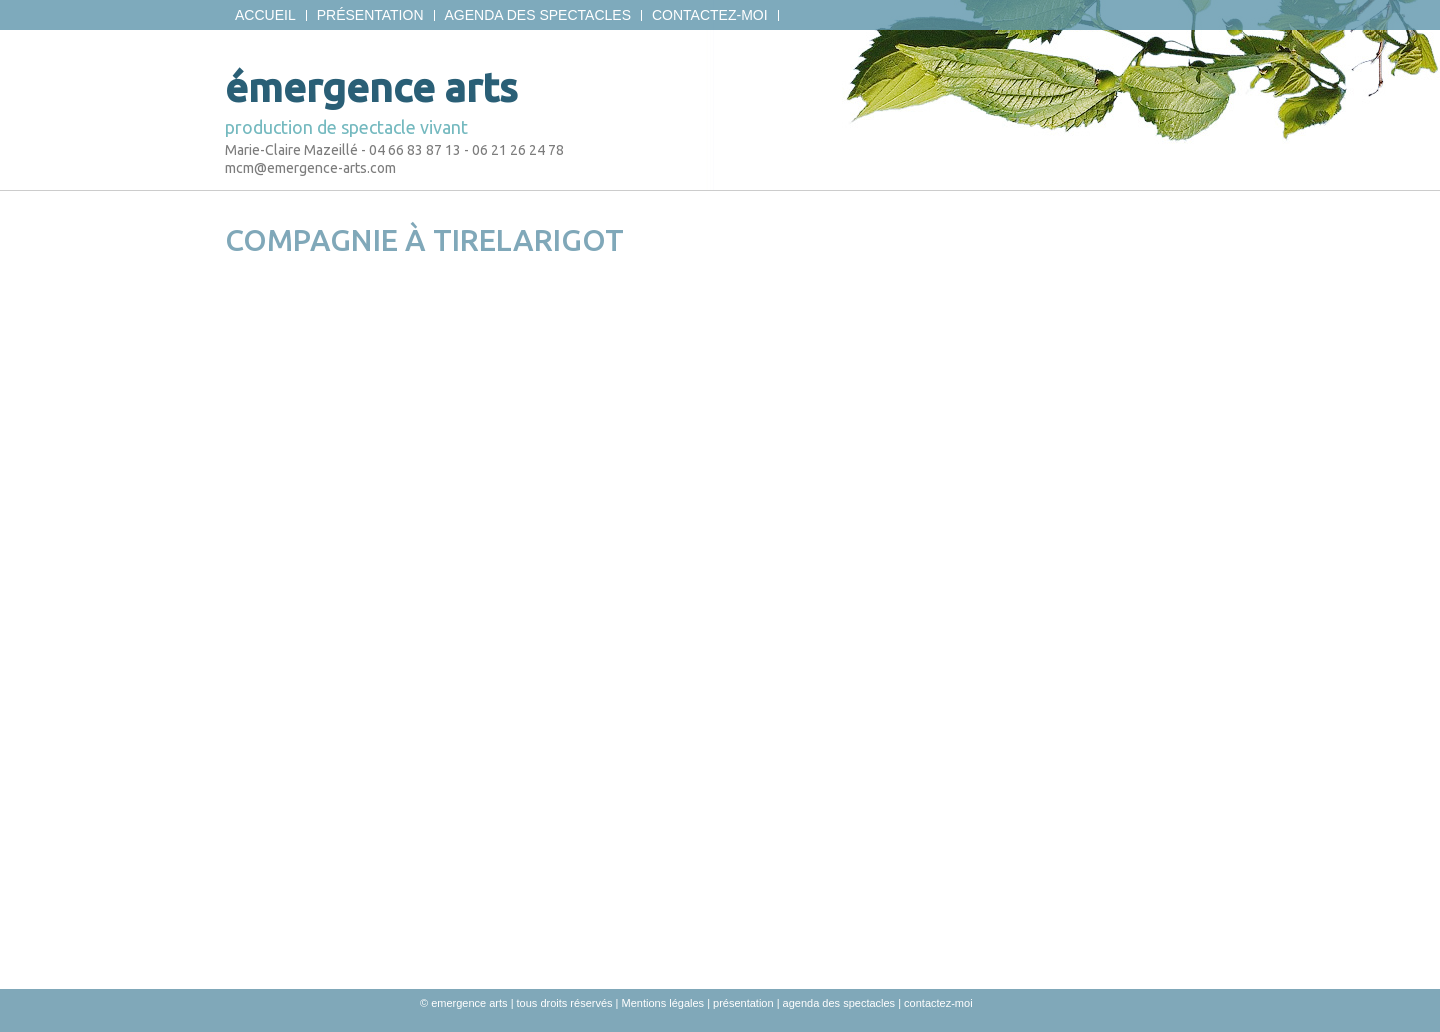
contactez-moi (710, 15)
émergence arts (371, 87)
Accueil (265, 15)
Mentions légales (663, 1003)
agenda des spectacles (538, 15)
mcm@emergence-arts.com (310, 168)
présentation (370, 15)
